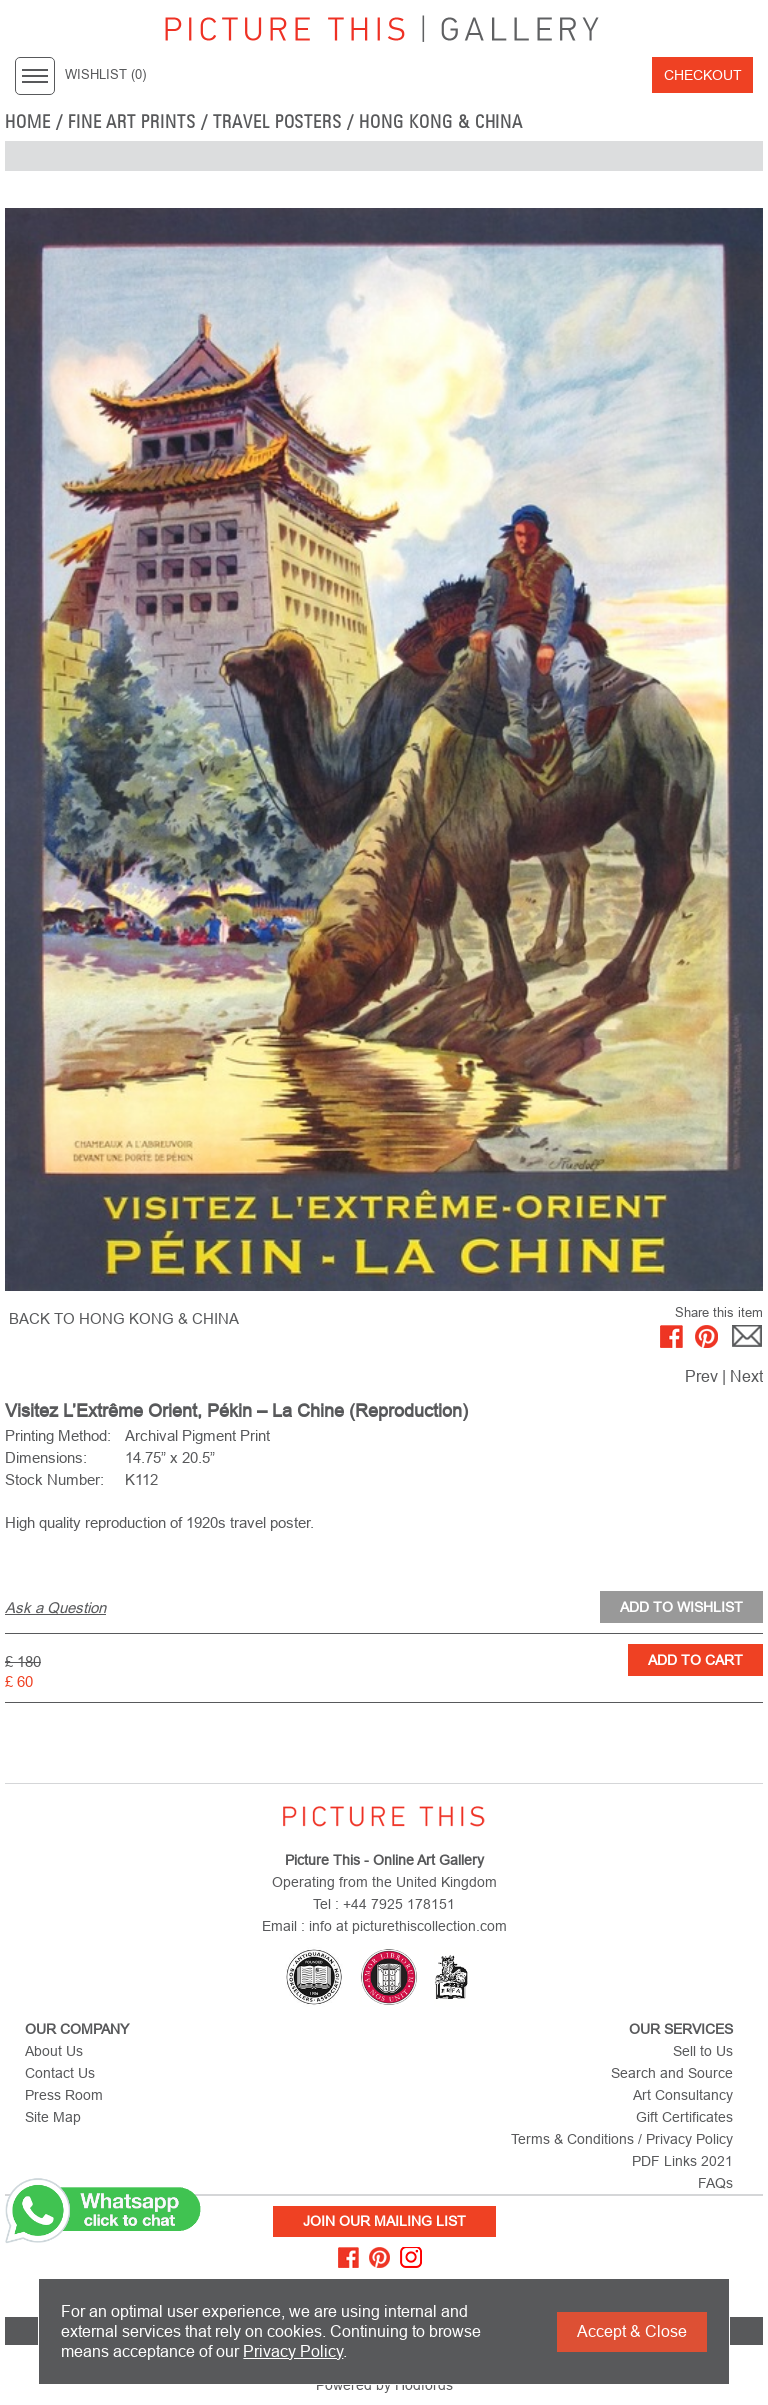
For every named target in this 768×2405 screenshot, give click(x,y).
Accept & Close (632, 2331)
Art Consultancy (683, 2095)
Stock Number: (54, 1479)
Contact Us (60, 2073)
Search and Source (672, 2073)
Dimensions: (46, 1457)
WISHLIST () (105, 75)
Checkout (703, 75)
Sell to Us (703, 2051)
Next (746, 1376)
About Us (54, 2051)
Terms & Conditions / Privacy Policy (622, 2139)
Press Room (64, 2095)
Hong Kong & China (441, 122)
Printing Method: (58, 1435)
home (28, 122)
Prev (701, 1376)
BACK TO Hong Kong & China (124, 1318)
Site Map (53, 2117)
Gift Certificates (684, 2117)
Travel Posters (277, 122)
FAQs (715, 2183)
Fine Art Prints (132, 122)
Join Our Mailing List (384, 2221)
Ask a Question (55, 1607)
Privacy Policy (293, 2351)
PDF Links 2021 (682, 2161)
